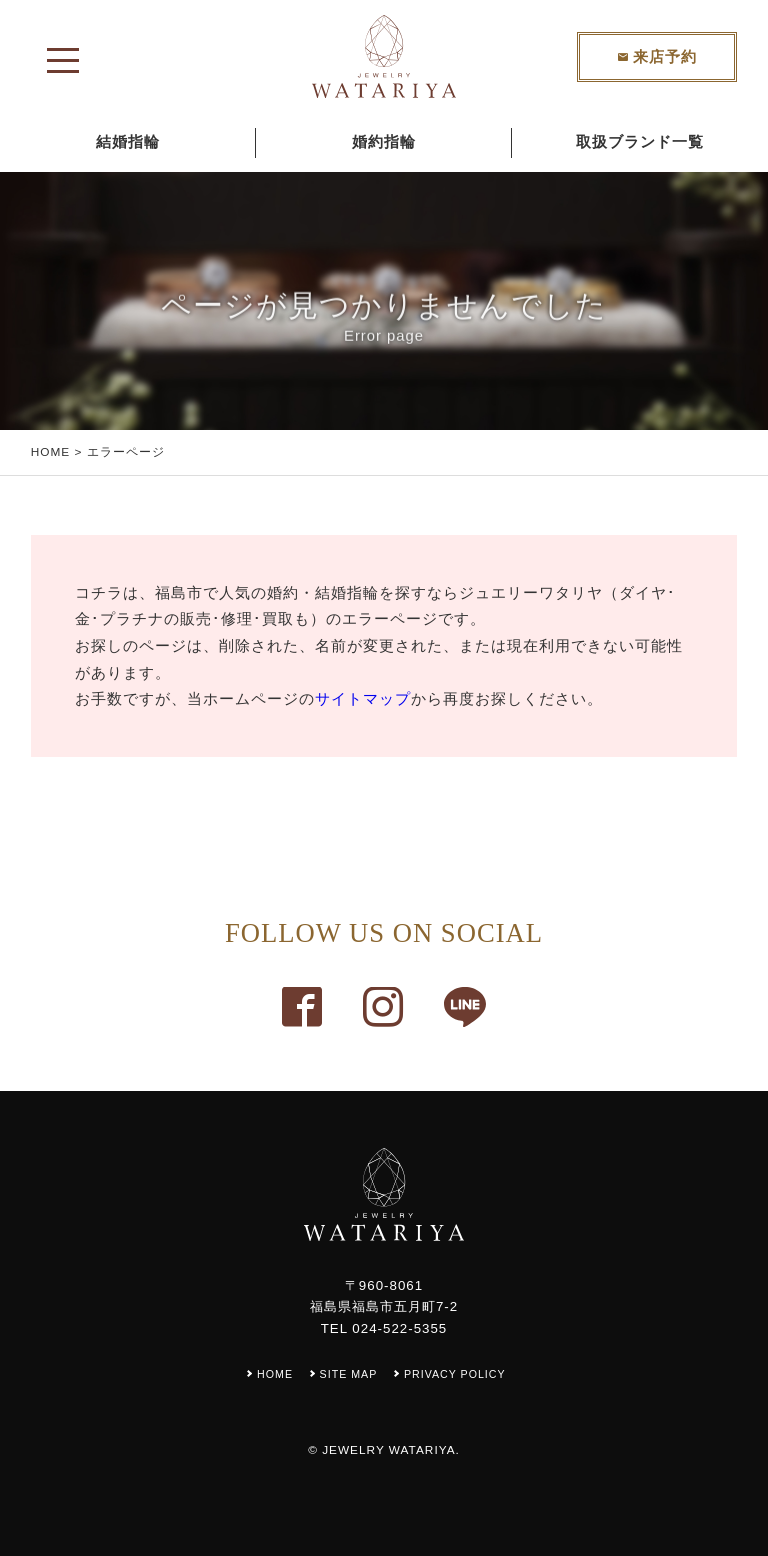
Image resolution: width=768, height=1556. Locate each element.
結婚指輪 (128, 142)
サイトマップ (363, 699)
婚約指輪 (384, 142)
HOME (51, 452)
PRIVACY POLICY (455, 1374)
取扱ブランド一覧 (640, 142)
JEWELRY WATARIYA (388, 1450)
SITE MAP (349, 1374)
